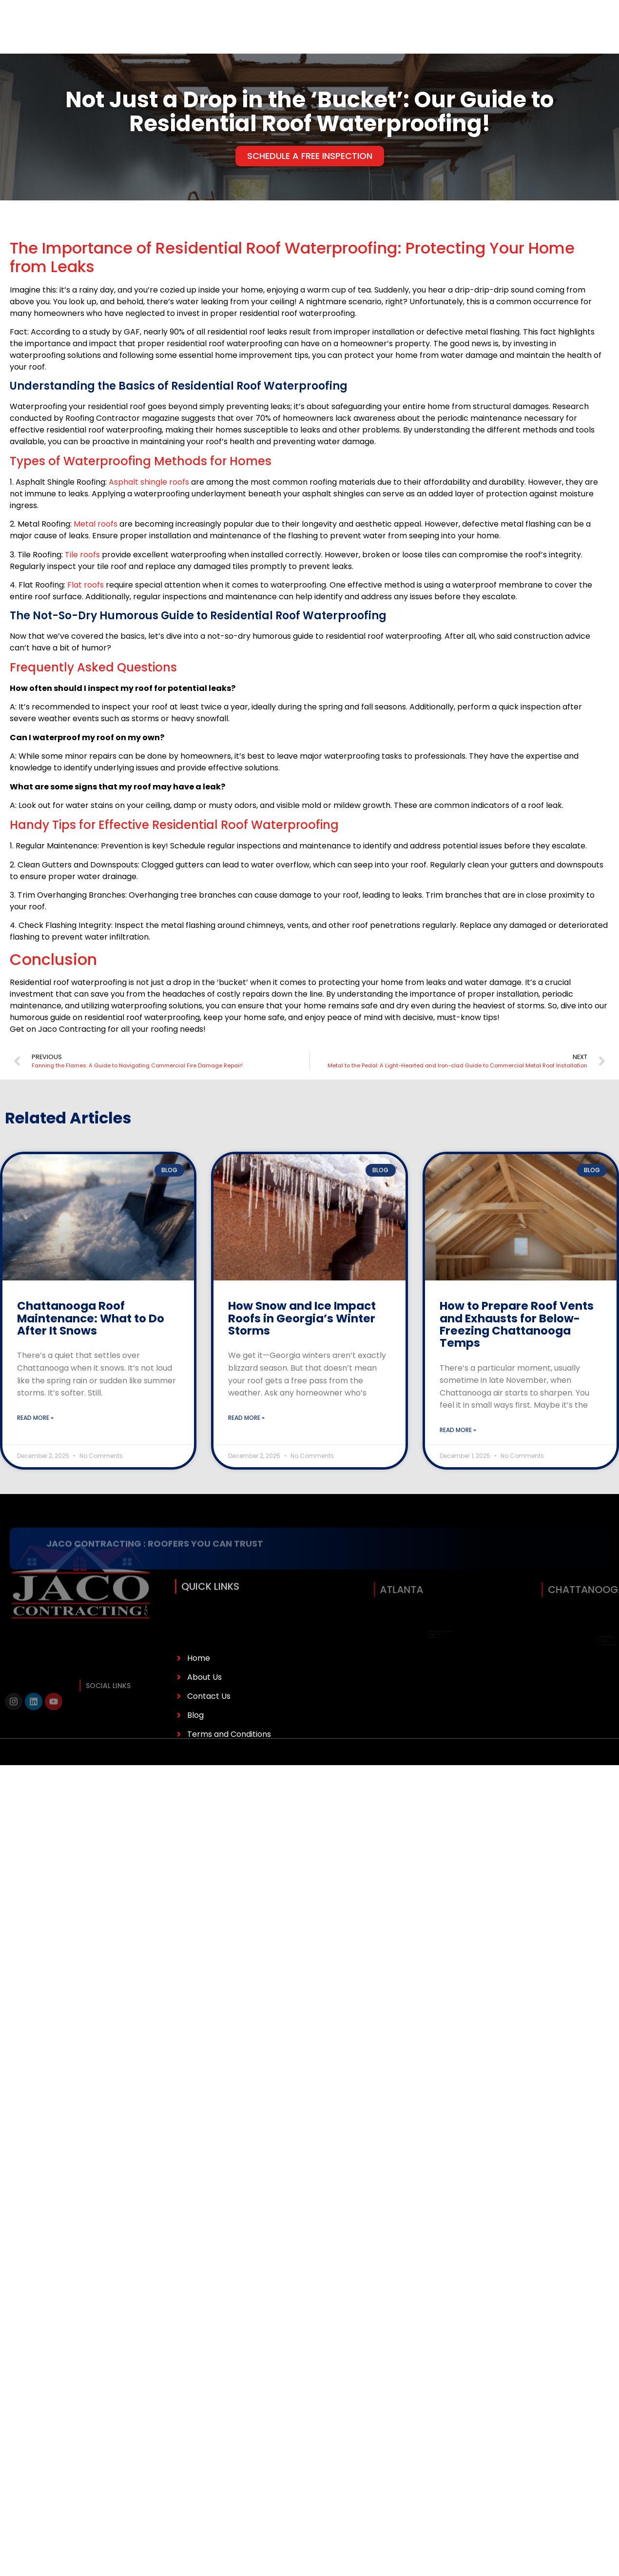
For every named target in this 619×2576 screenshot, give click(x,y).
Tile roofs (82, 554)
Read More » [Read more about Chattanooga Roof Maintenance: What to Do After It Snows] (35, 1418)
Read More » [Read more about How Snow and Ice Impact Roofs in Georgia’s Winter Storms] (246, 1418)
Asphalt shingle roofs (149, 482)
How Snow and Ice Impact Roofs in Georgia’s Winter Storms (302, 1318)
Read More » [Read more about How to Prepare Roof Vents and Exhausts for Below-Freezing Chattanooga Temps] (458, 1430)
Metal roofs (95, 524)
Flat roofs (85, 584)
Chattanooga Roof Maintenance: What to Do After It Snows (90, 1318)
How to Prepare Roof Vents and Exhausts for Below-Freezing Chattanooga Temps (517, 1324)
